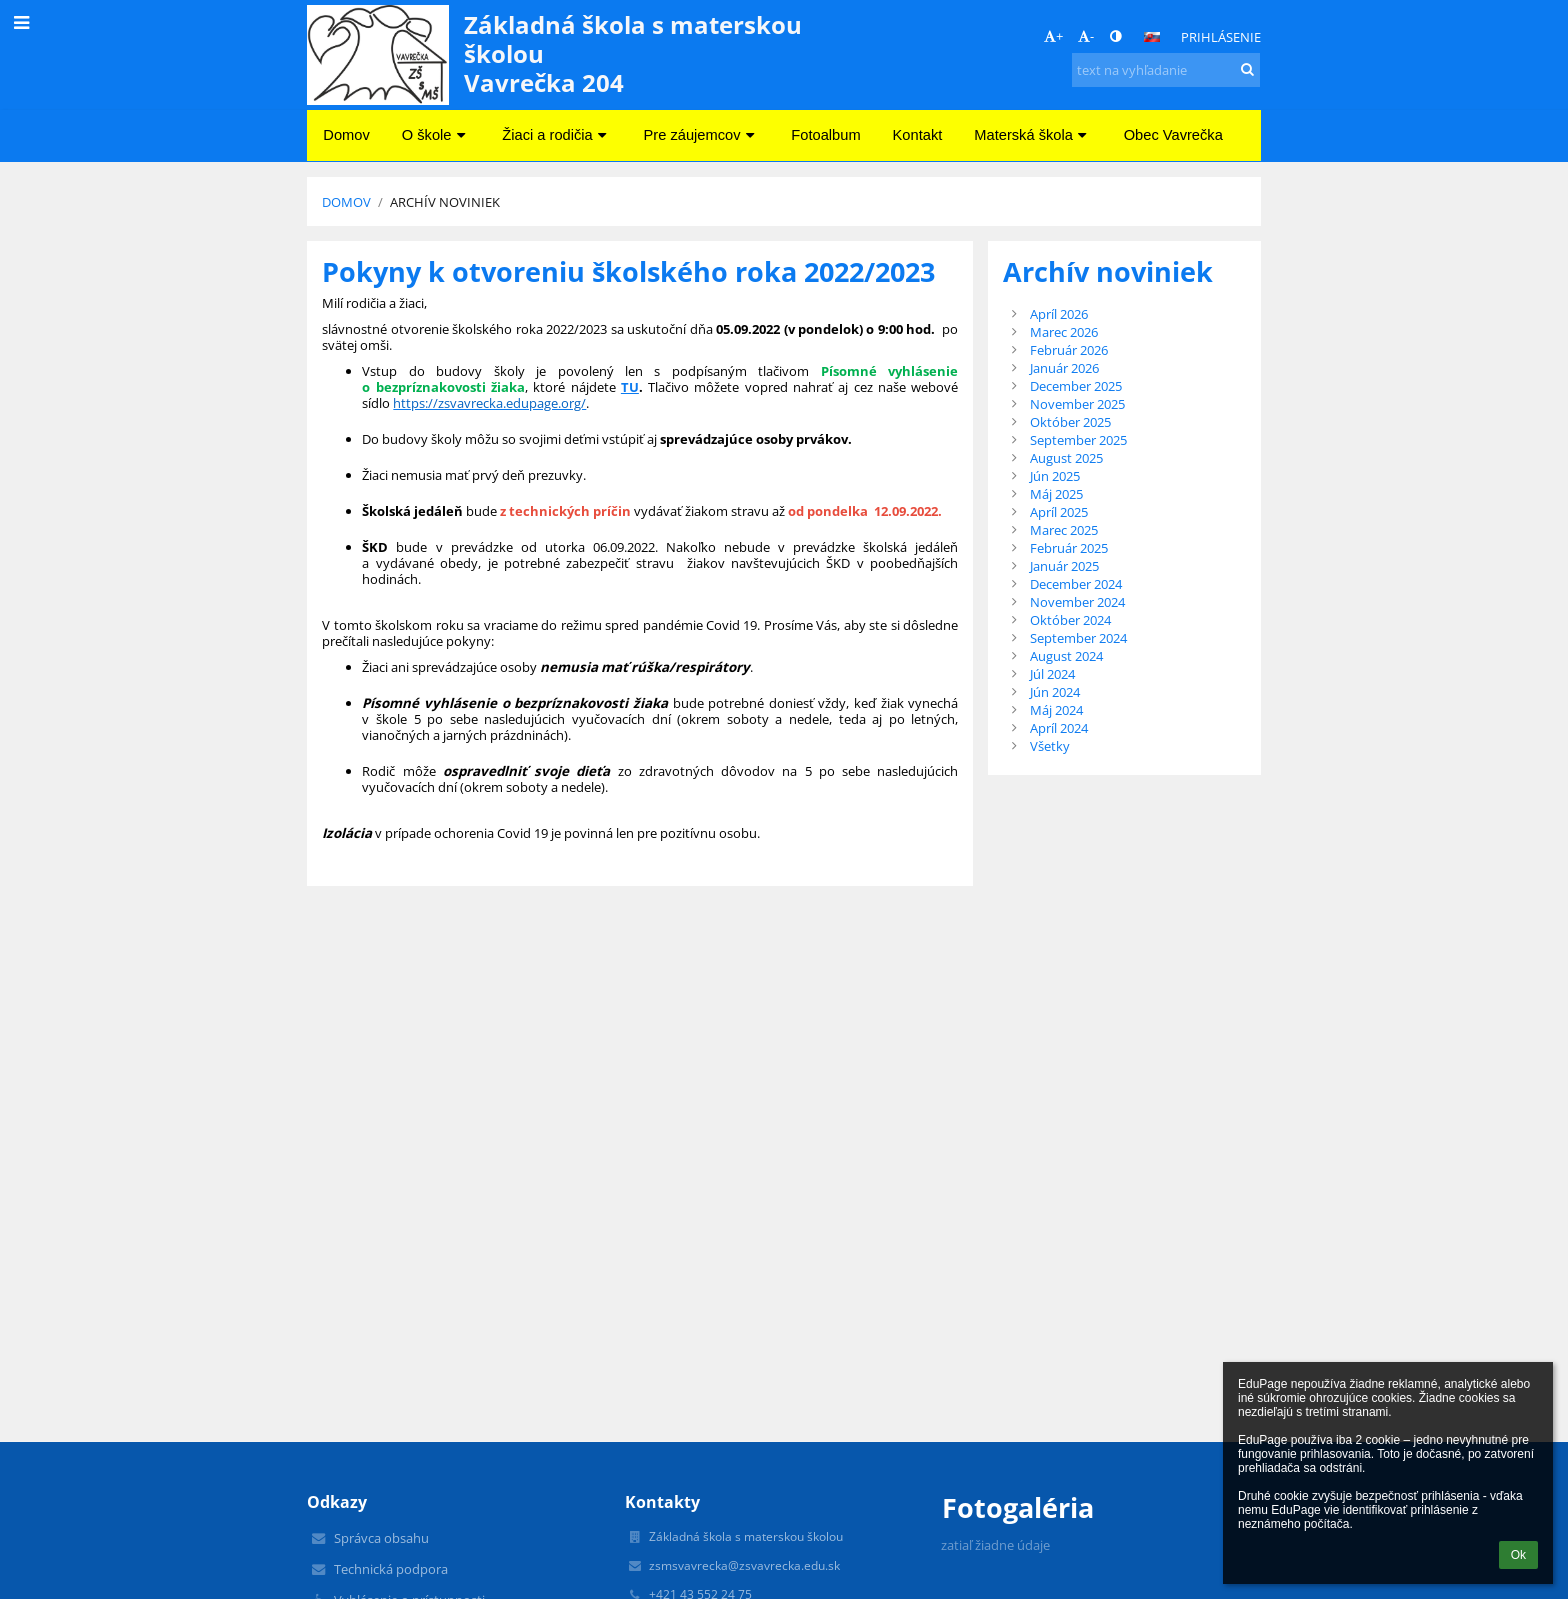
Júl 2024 (1052, 674)
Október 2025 (1070, 422)
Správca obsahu (381, 1538)
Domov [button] (346, 135)
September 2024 (1078, 638)
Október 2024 (1070, 620)
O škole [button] (436, 135)
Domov (346, 202)
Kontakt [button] (918, 135)
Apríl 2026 (1059, 314)
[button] (1152, 37)
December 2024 (1076, 584)
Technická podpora (391, 1569)
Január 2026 (1064, 368)
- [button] (1086, 36)
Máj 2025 (1056, 494)
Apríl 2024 (1059, 728)
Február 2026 (1069, 350)
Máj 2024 (1056, 710)
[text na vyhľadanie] (1166, 70)
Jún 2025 (1055, 476)
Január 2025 (1064, 566)
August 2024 (1066, 656)
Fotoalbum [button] (825, 135)
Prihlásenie (1221, 37)
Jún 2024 (1055, 692)
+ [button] (1053, 36)
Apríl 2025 (1059, 512)
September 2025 (1078, 440)
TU (630, 387)
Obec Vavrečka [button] (1173, 135)
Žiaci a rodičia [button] (556, 135)
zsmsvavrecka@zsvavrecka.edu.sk (744, 1565)
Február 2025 (1069, 548)
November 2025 (1077, 404)
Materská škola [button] (1032, 135)
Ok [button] (1518, 1555)
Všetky (1050, 746)
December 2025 (1076, 386)
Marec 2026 (1064, 332)
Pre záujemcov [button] (702, 135)
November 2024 (1077, 602)
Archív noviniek (445, 202)
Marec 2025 (1064, 530)
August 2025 (1066, 458)
